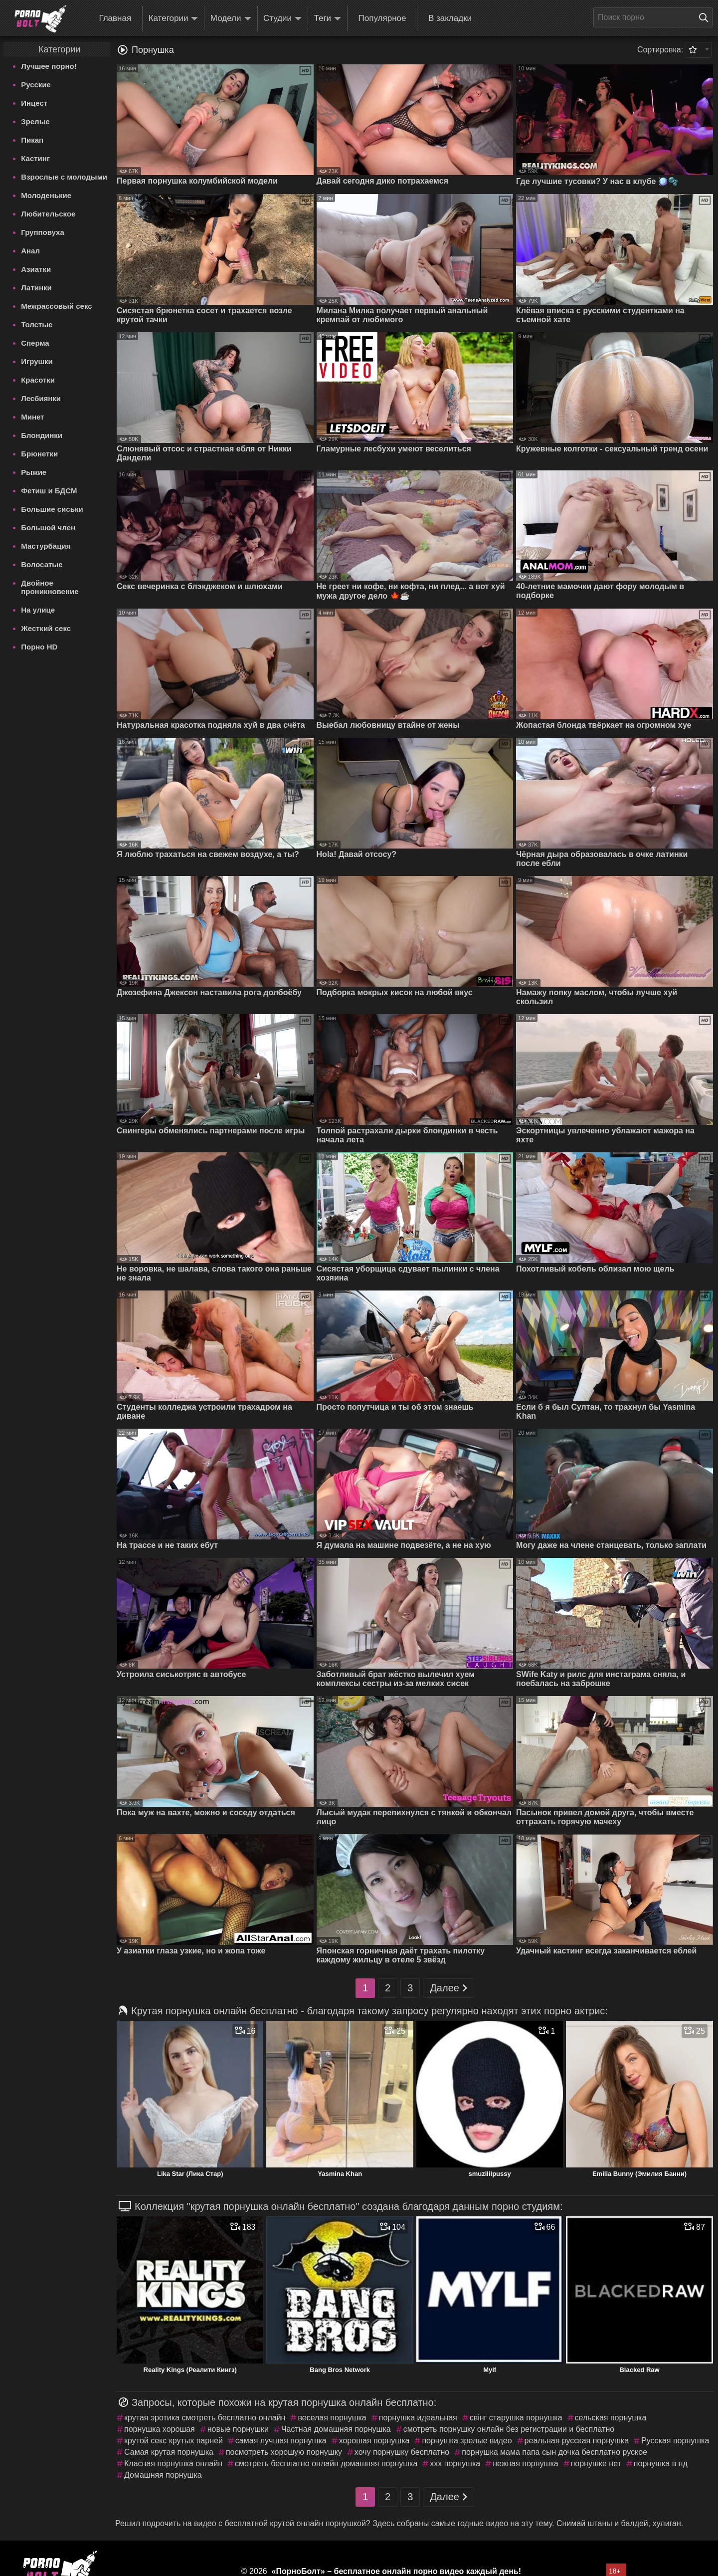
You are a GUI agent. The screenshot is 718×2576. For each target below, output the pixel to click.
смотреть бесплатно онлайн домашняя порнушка (326, 2463)
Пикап (32, 140)
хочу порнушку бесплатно (402, 2452)
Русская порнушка (675, 2440)
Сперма (35, 343)
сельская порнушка (611, 2417)
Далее (448, 1988)
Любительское (48, 214)
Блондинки (41, 435)
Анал (30, 250)
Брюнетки (39, 453)
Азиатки (36, 269)
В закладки (450, 18)
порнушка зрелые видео (467, 2440)
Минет (32, 417)
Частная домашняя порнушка (336, 2429)
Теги (328, 18)
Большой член (48, 527)
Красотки (38, 380)
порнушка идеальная (418, 2417)
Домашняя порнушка (163, 2475)
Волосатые (41, 564)
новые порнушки (238, 2429)
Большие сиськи (52, 509)
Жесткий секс (46, 628)
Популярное (382, 18)
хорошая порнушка (374, 2440)
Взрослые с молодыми (64, 177)
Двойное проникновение (49, 587)
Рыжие (33, 472)
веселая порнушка (332, 2417)
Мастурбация (45, 546)
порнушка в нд (661, 2463)
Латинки (36, 287)
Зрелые (35, 121)
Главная (115, 18)
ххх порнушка (455, 2463)
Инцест (34, 103)
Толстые (36, 324)
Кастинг (35, 158)
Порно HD (39, 647)
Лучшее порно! (49, 66)
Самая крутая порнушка (168, 2452)
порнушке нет (596, 2463)
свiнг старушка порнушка (516, 2417)
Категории (173, 18)
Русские (36, 84)
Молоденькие (46, 195)
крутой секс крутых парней (173, 2440)
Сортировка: (660, 49)
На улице (38, 610)
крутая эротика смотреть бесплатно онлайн (204, 2417)
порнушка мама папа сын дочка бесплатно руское (554, 2452)
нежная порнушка (525, 2463)
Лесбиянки (41, 398)
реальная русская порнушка (577, 2440)
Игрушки (37, 361)
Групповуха (42, 232)
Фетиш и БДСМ (49, 490)
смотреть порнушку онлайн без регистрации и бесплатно (509, 2429)
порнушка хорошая (159, 2429)
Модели (230, 18)
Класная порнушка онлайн (173, 2463)
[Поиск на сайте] (706, 17)
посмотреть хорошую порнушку (284, 2452)
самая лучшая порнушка (281, 2440)
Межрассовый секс (56, 306)
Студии (282, 18)
